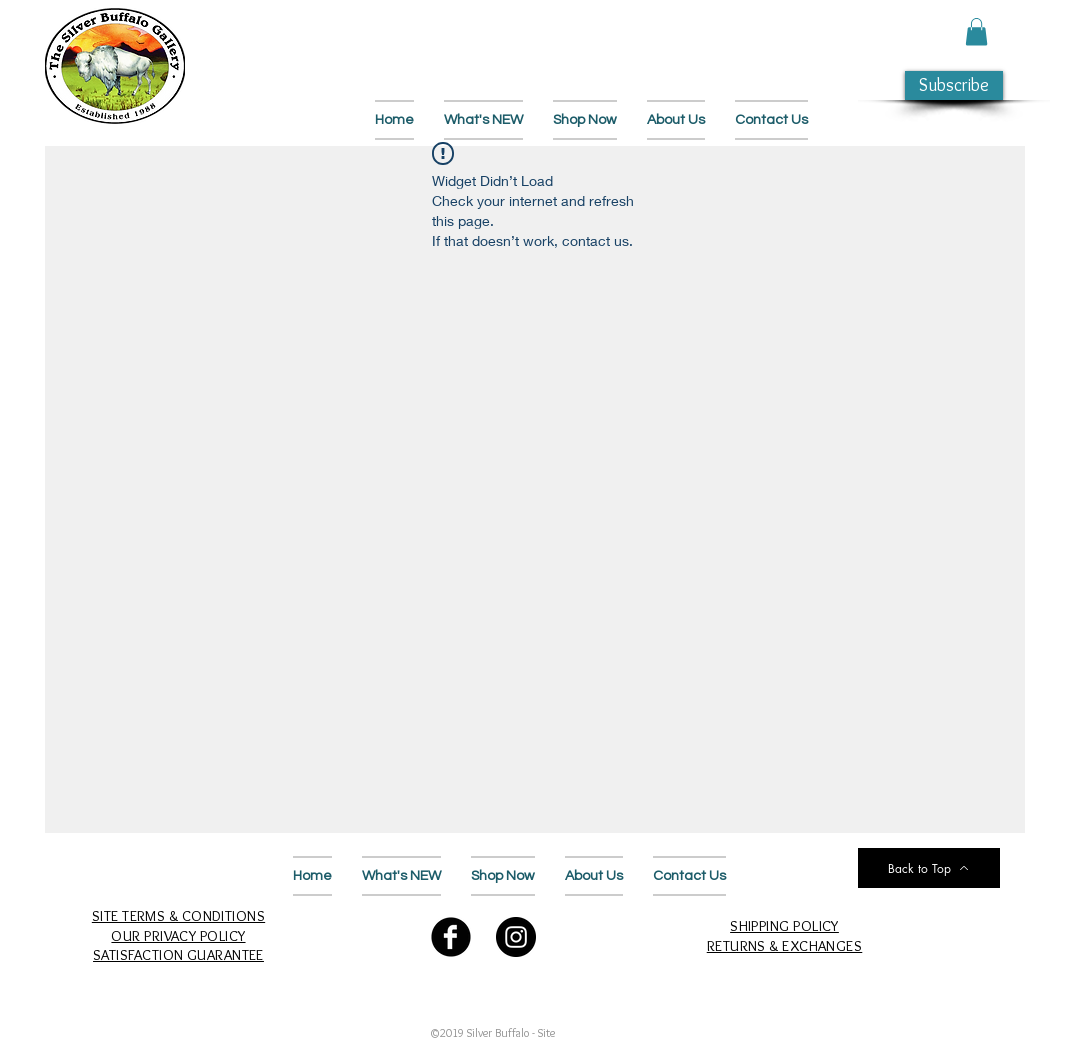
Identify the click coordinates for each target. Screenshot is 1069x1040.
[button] (976, 31)
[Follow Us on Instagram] (516, 937)
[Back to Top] (929, 868)
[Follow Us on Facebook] (451, 937)
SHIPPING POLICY (784, 926)
